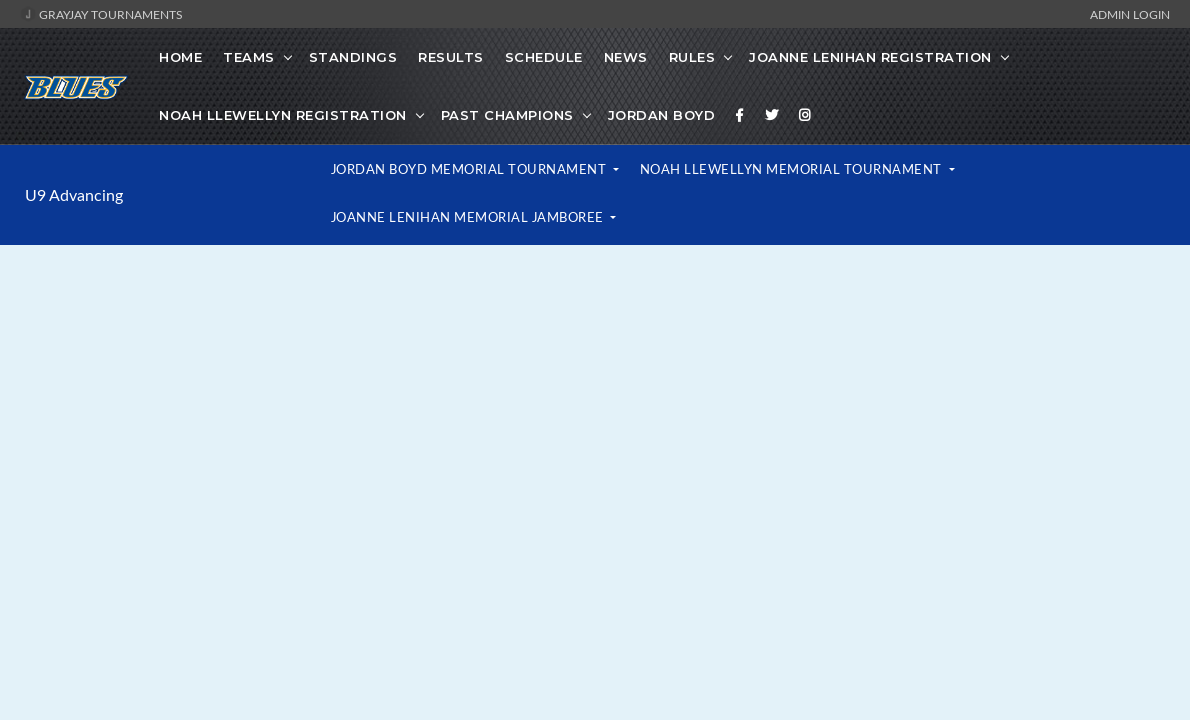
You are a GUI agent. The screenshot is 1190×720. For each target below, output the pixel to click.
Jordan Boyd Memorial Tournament (470, 169)
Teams (249, 57)
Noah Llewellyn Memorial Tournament (793, 169)
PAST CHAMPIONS (507, 115)
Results (451, 57)
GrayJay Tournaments (101, 14)
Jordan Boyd (662, 115)
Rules (692, 57)
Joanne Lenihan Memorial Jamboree (469, 217)
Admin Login (1130, 14)
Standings (353, 57)
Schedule (544, 57)
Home (180, 57)
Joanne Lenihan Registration (870, 57)
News (626, 57)
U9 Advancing (74, 195)
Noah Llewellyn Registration (283, 115)
